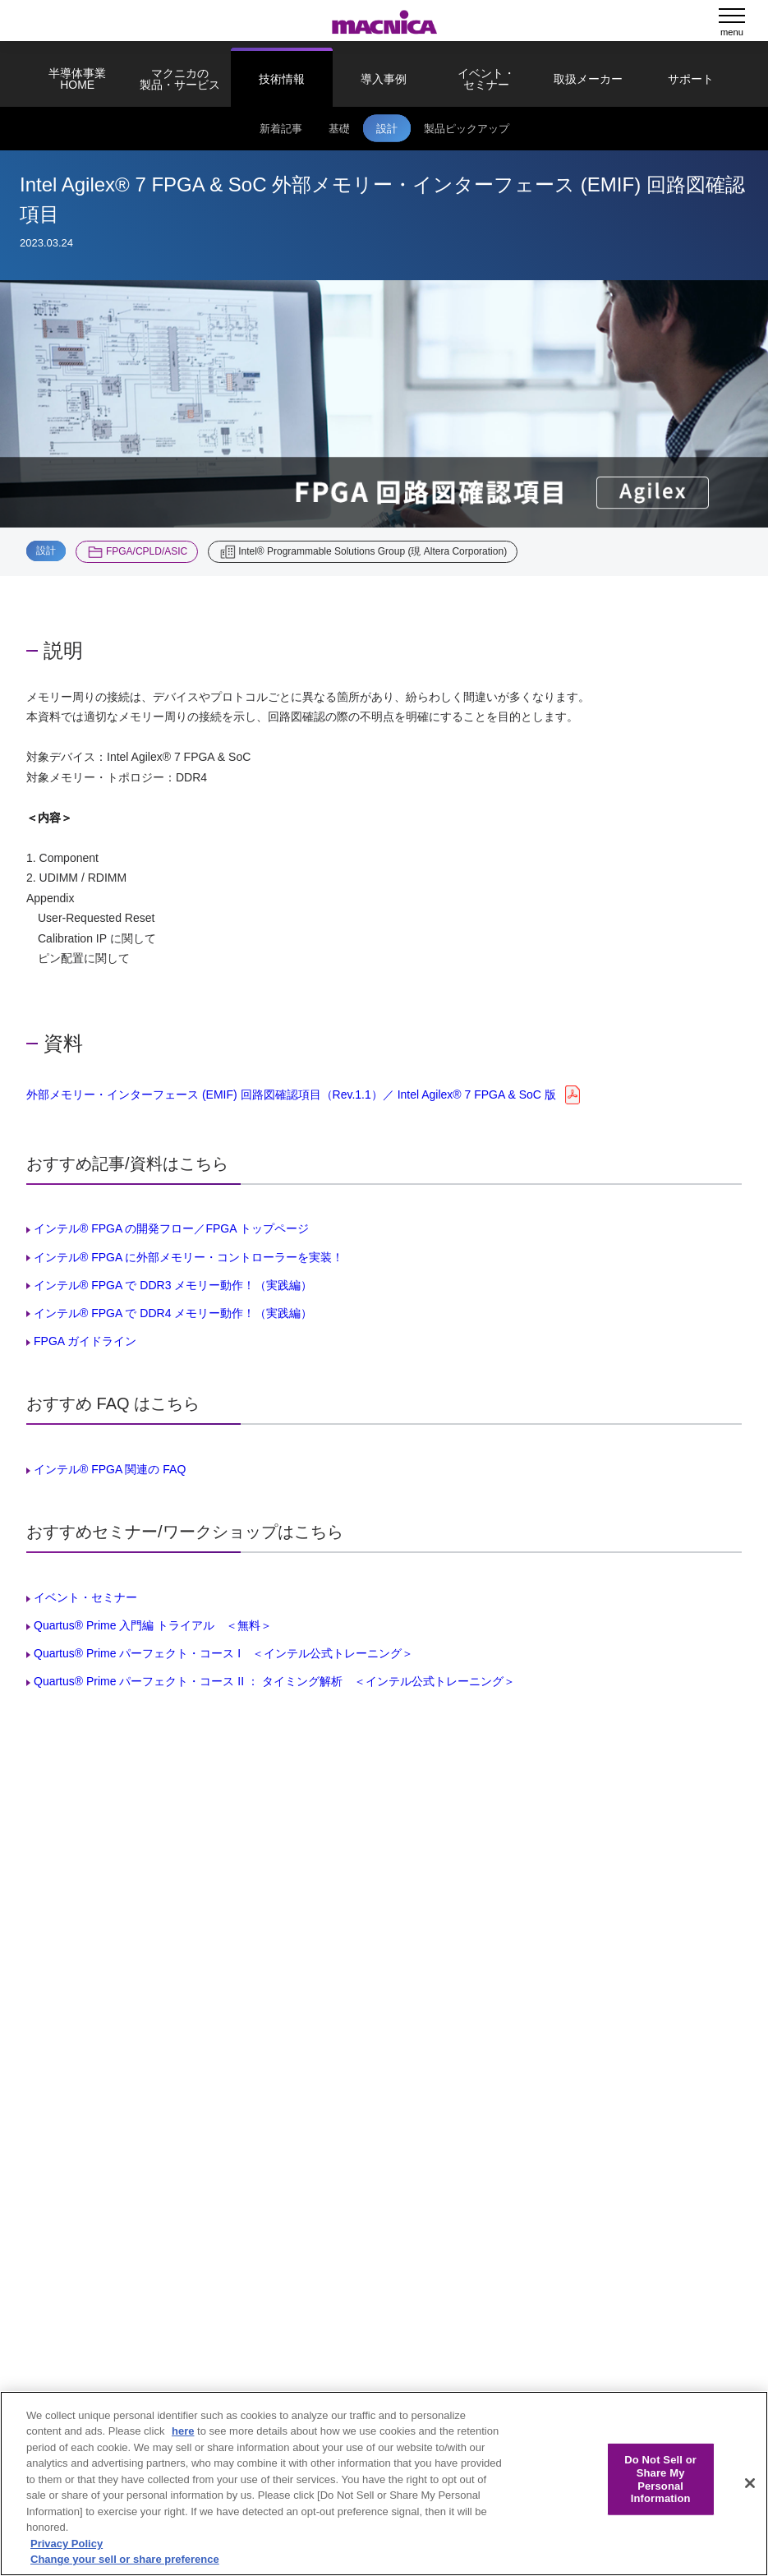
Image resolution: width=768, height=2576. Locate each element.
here (183, 2431)
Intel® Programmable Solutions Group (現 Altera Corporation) (372, 551)
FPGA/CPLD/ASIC (146, 551)
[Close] (750, 2483)
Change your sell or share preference (124, 2559)
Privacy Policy (66, 2543)
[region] (384, 2483)
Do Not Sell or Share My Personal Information (660, 2479)
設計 (46, 550)
